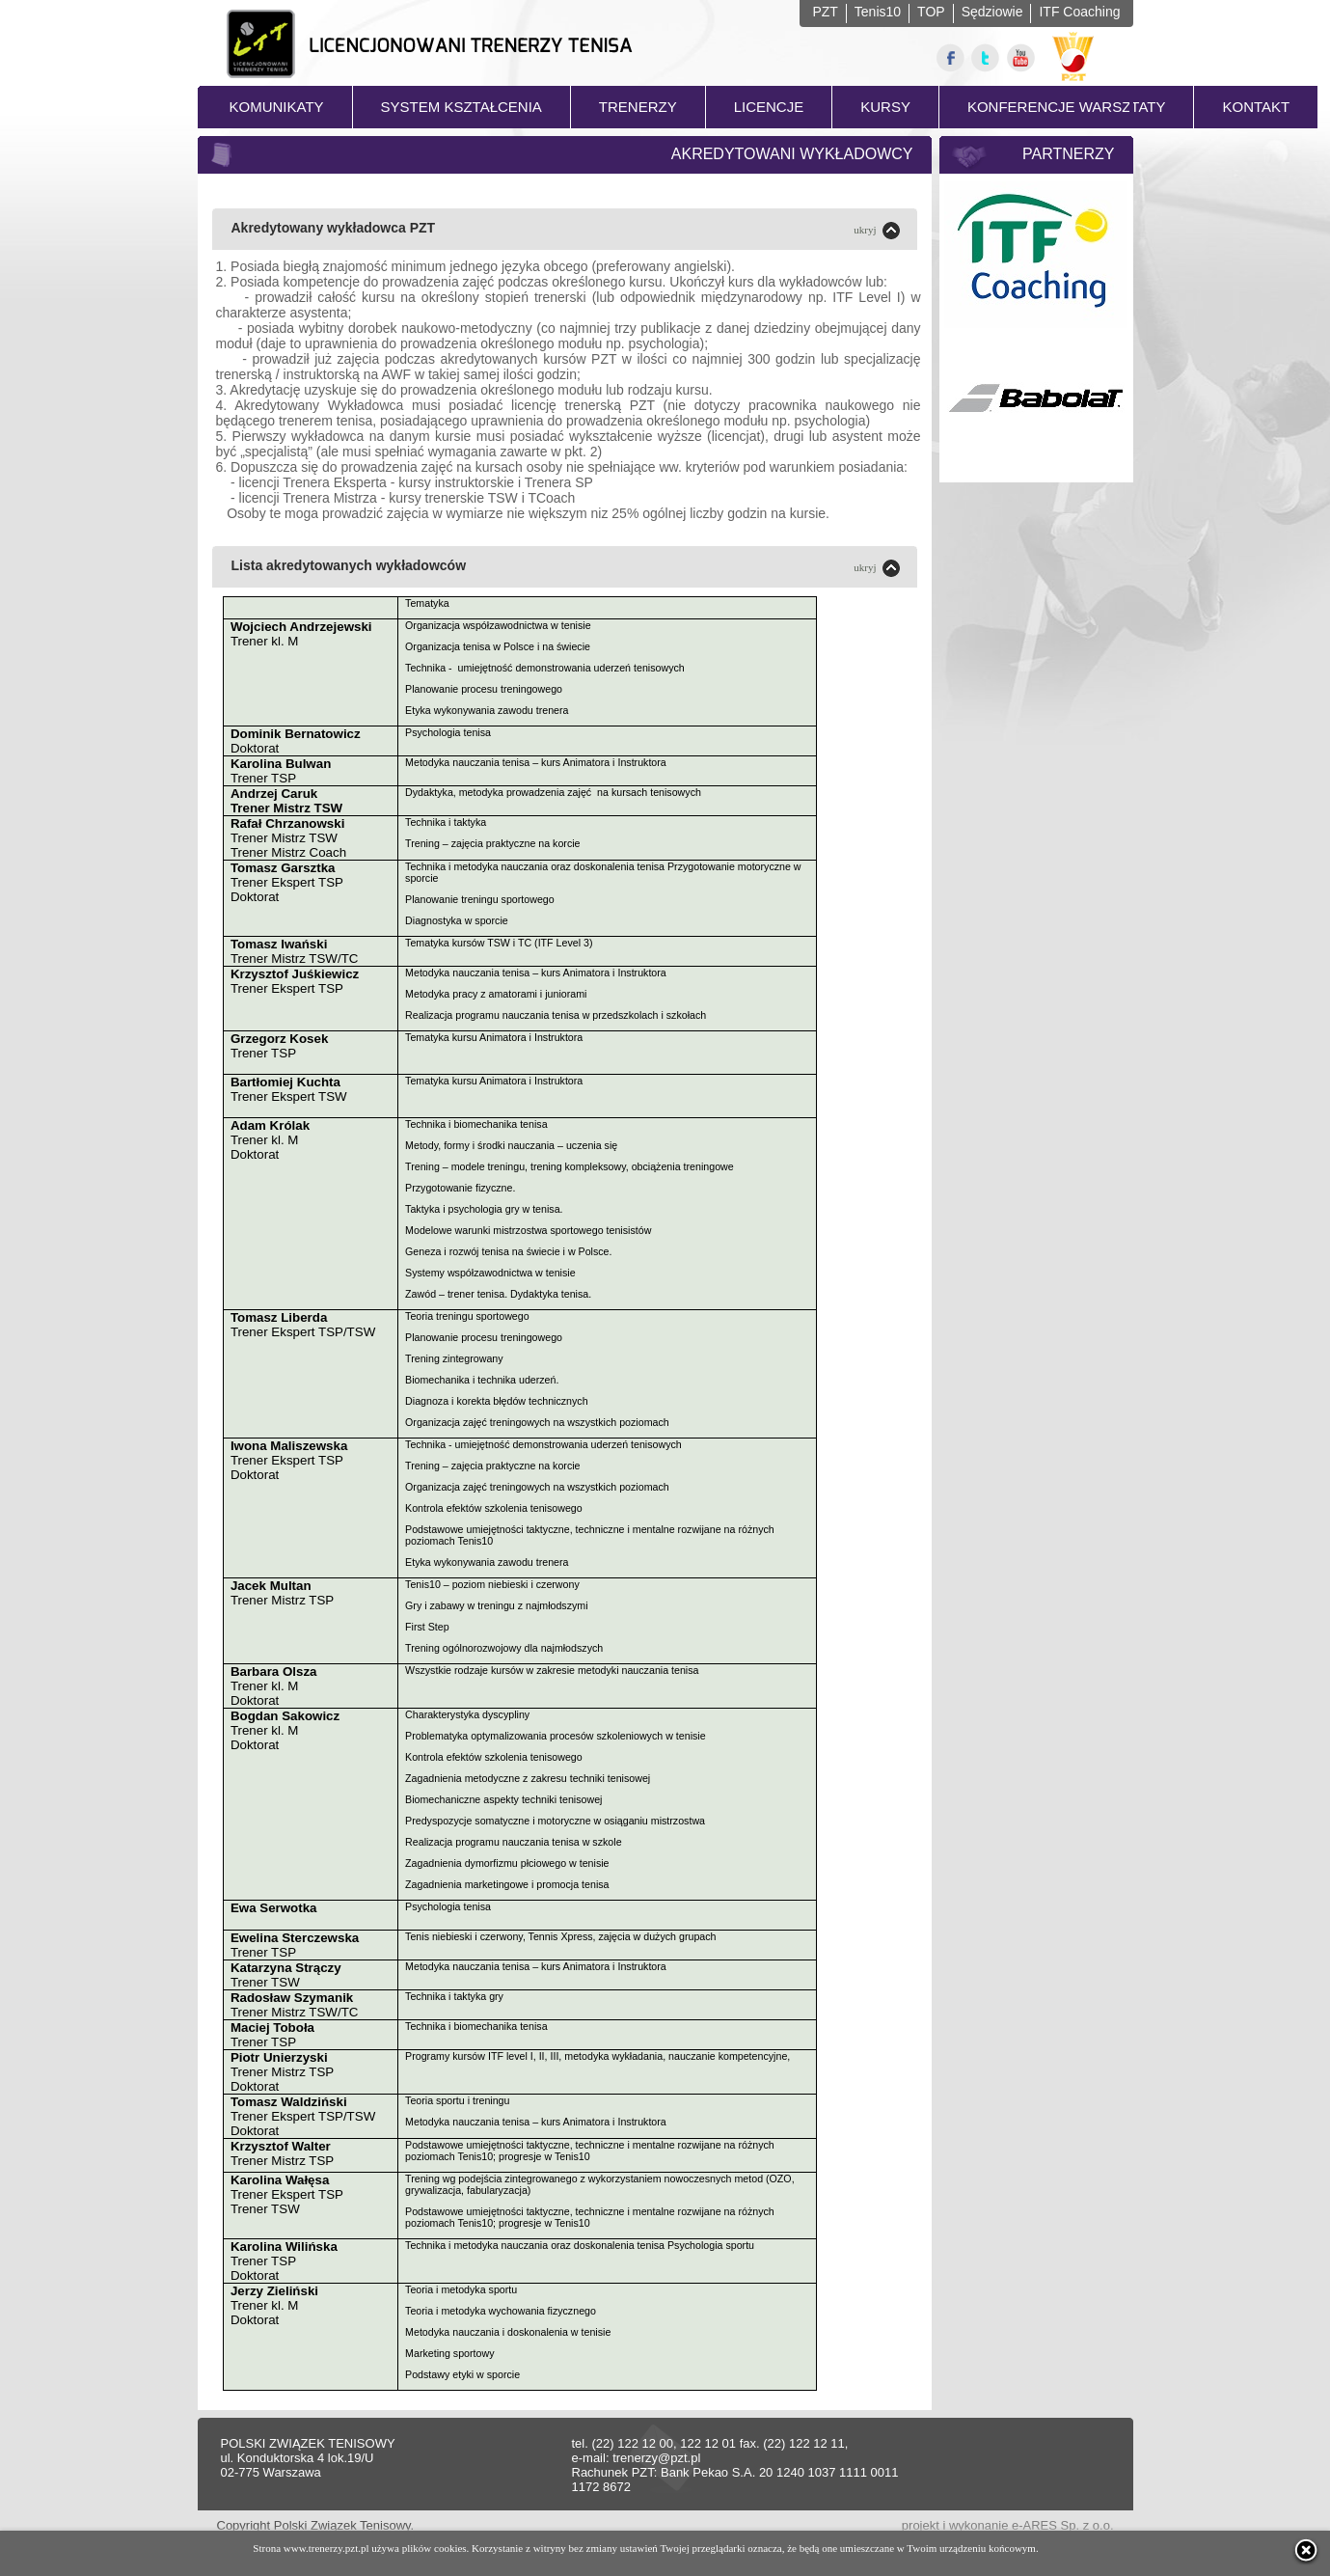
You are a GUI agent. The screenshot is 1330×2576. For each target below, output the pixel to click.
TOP (931, 11)
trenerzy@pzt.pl (656, 2458)
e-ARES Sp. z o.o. (1063, 2525)
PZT (824, 11)
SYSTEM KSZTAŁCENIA (461, 106)
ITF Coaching (1079, 11)
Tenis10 (878, 11)
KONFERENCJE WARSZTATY (1066, 106)
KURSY (885, 106)
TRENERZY (638, 106)
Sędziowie (992, 11)
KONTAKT (1255, 106)
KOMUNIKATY (277, 106)
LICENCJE (769, 106)
